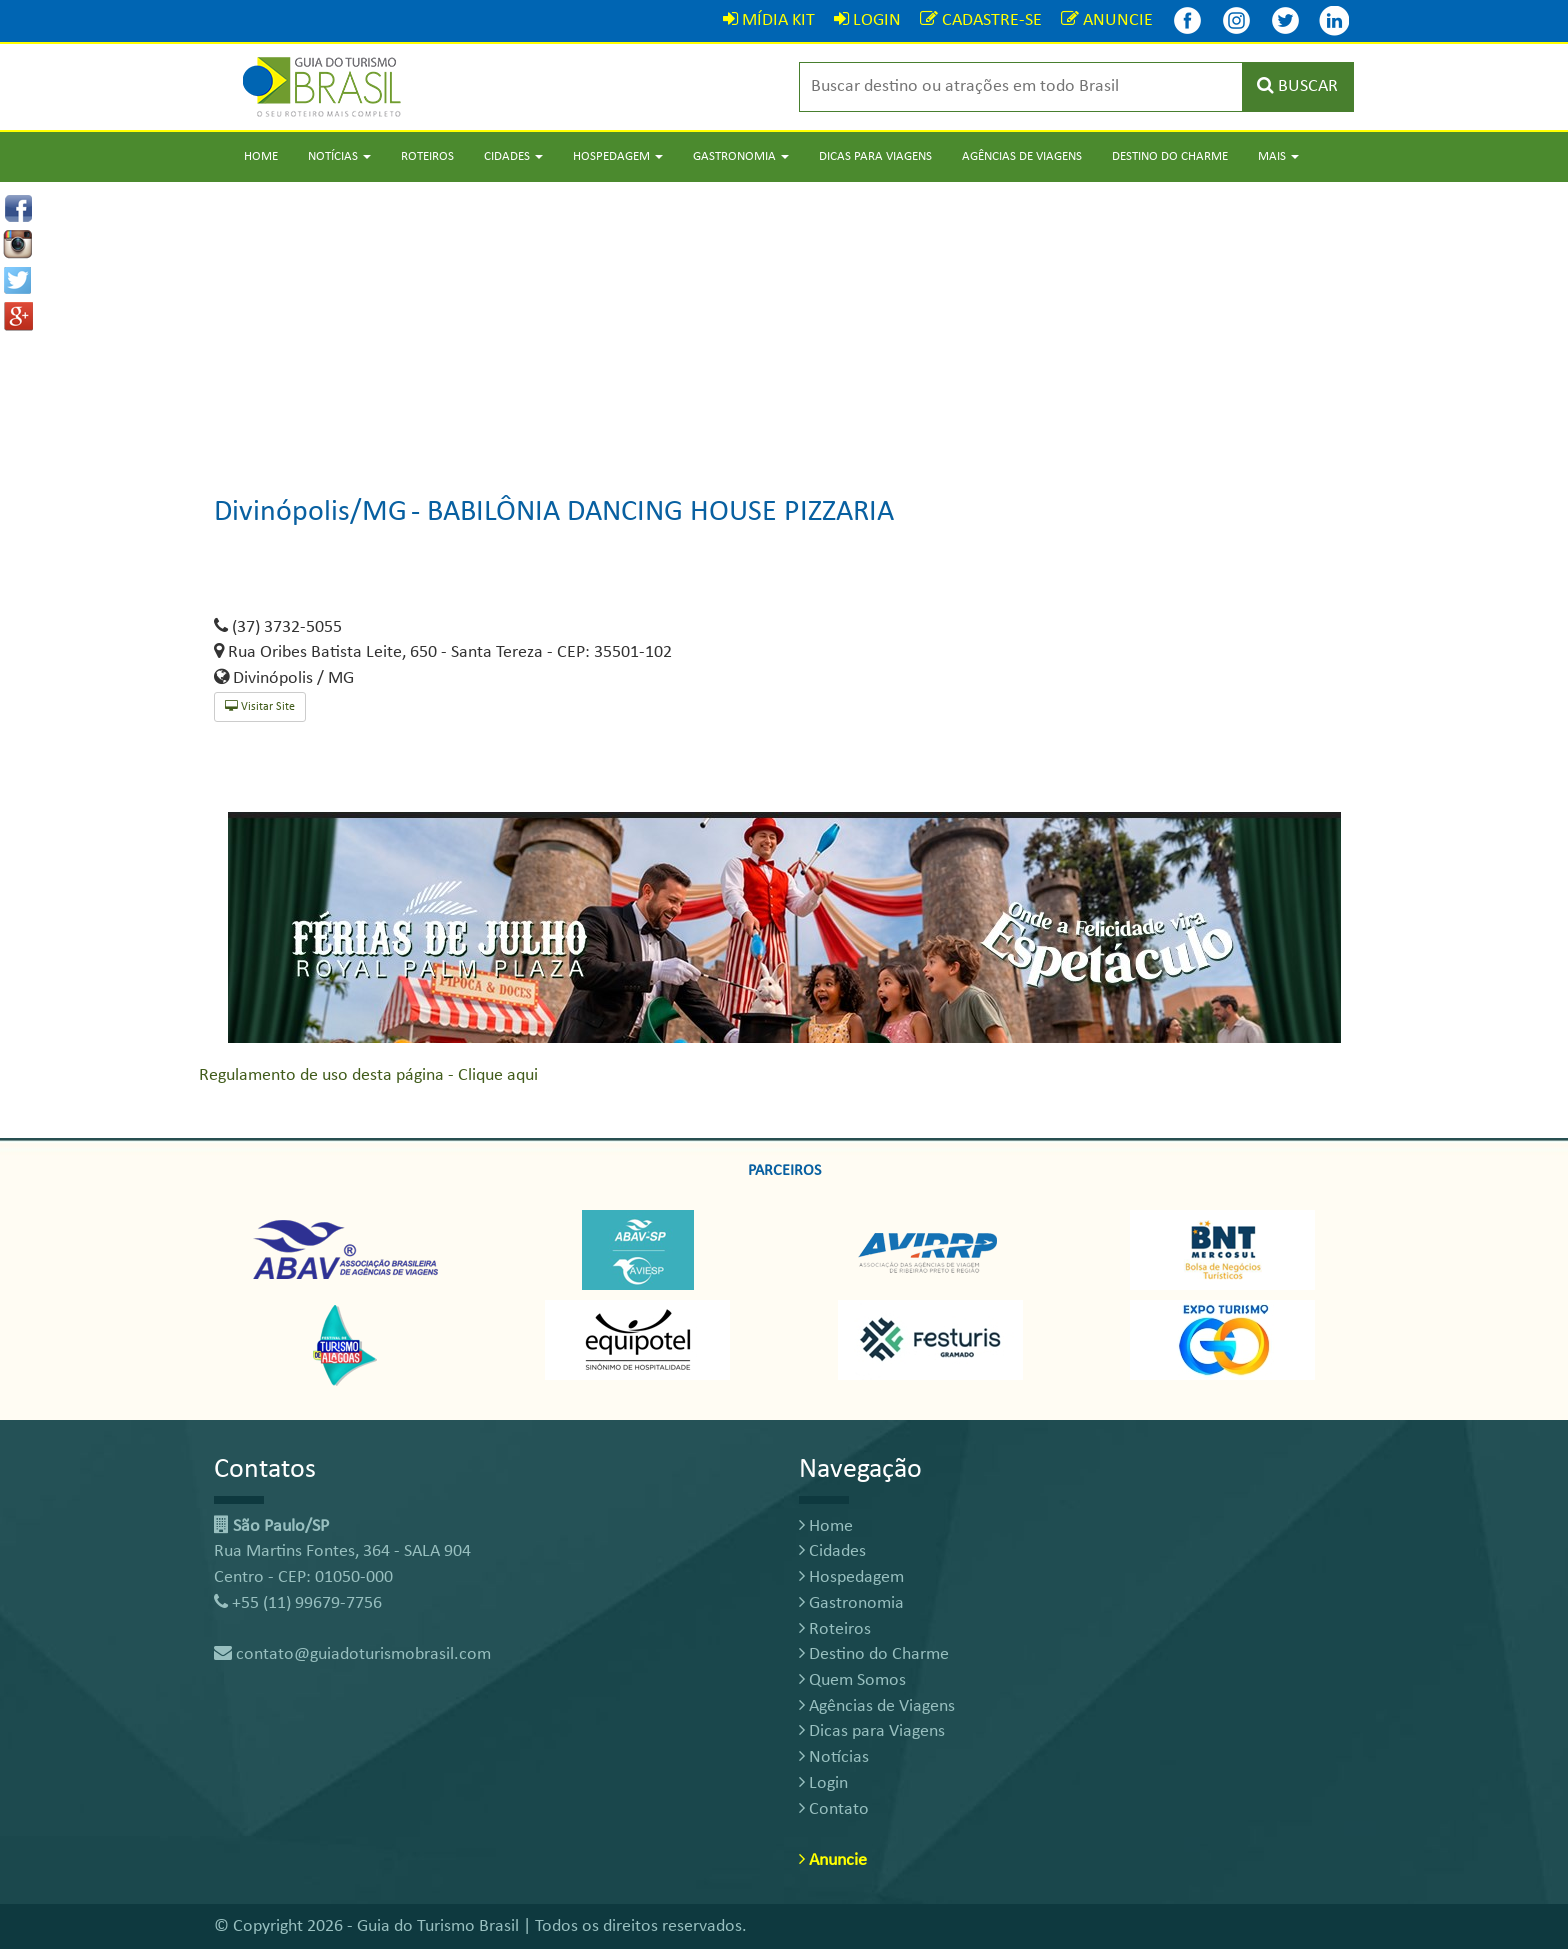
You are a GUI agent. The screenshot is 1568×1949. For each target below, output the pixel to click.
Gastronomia (851, 1603)
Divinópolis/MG (310, 512)
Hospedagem (851, 1577)
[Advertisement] (784, 322)
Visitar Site (260, 706)
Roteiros (427, 156)
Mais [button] (1278, 156)
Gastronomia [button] (741, 156)
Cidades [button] (513, 156)
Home (261, 156)
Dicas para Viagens (875, 156)
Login (823, 1783)
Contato (834, 1809)
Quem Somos (852, 1680)
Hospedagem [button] (618, 156)
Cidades (832, 1551)
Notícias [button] (339, 156)
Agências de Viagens (1022, 156)
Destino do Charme (1170, 156)
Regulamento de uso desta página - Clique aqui (368, 1075)
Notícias (834, 1757)
